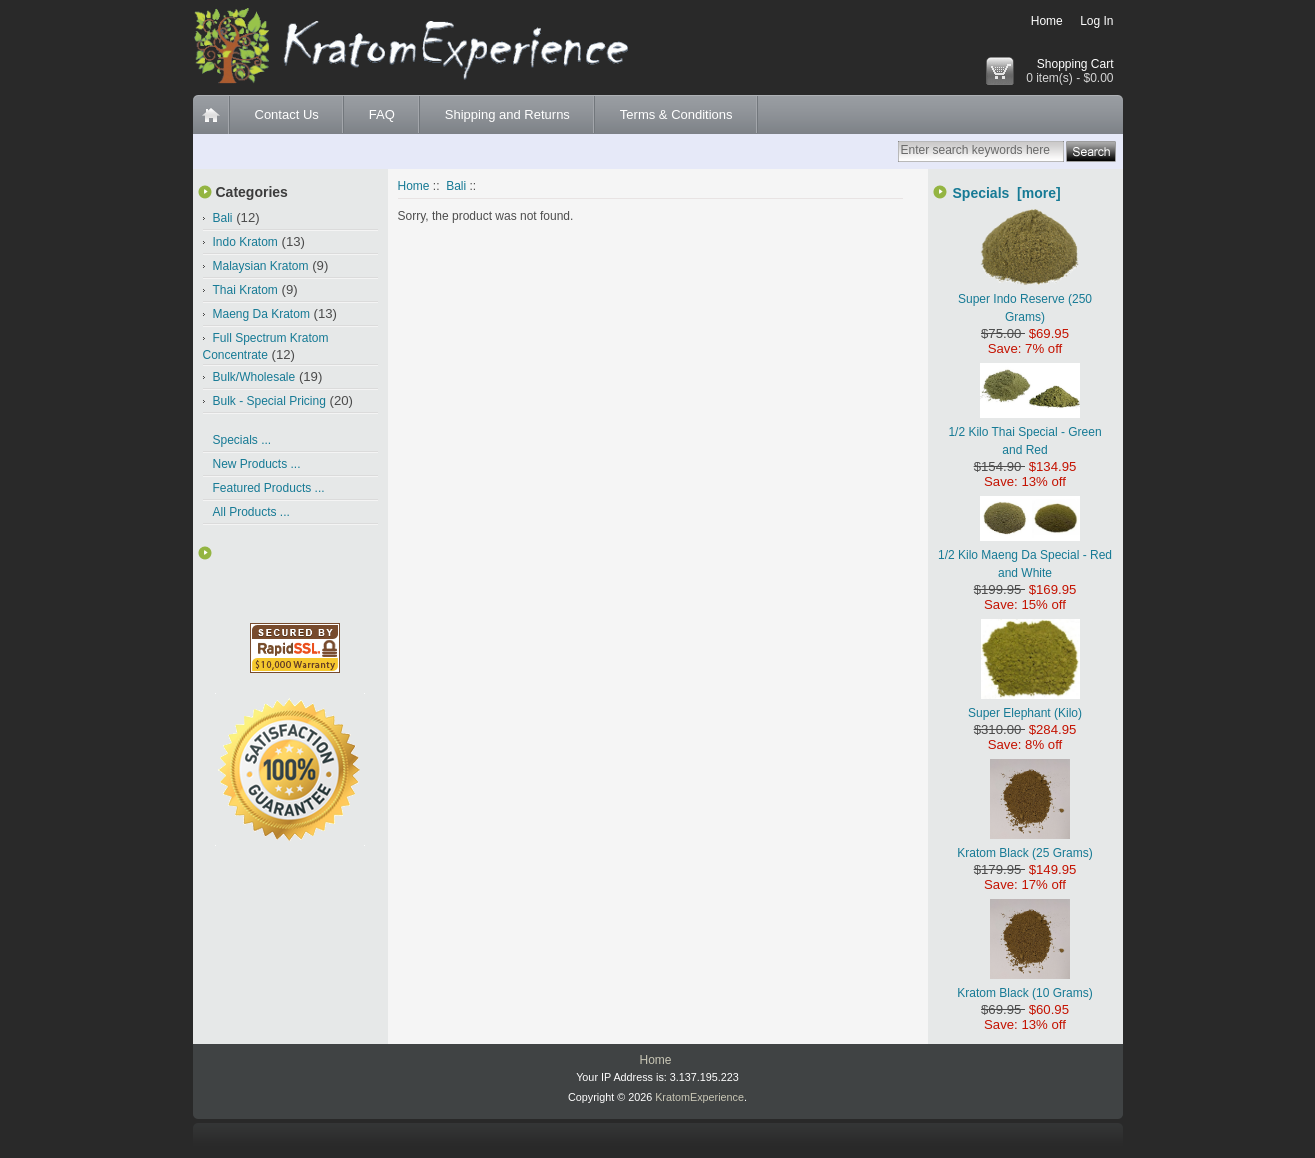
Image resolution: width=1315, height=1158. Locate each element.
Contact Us (287, 114)
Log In (1096, 21)
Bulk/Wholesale (254, 377)
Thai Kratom (245, 290)
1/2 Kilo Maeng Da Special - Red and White (1025, 555)
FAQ (382, 114)
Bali (456, 186)
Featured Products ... (269, 488)
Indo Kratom (245, 242)
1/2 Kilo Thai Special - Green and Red (1024, 432)
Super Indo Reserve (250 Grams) (1025, 299)
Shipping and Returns (507, 114)
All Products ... (251, 512)
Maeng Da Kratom (261, 314)
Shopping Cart (1075, 64)
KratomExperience (699, 1097)
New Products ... (257, 464)
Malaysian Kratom (261, 266)
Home (1047, 21)
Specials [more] (1007, 193)
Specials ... (242, 440)
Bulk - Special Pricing (269, 401)
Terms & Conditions (676, 114)
